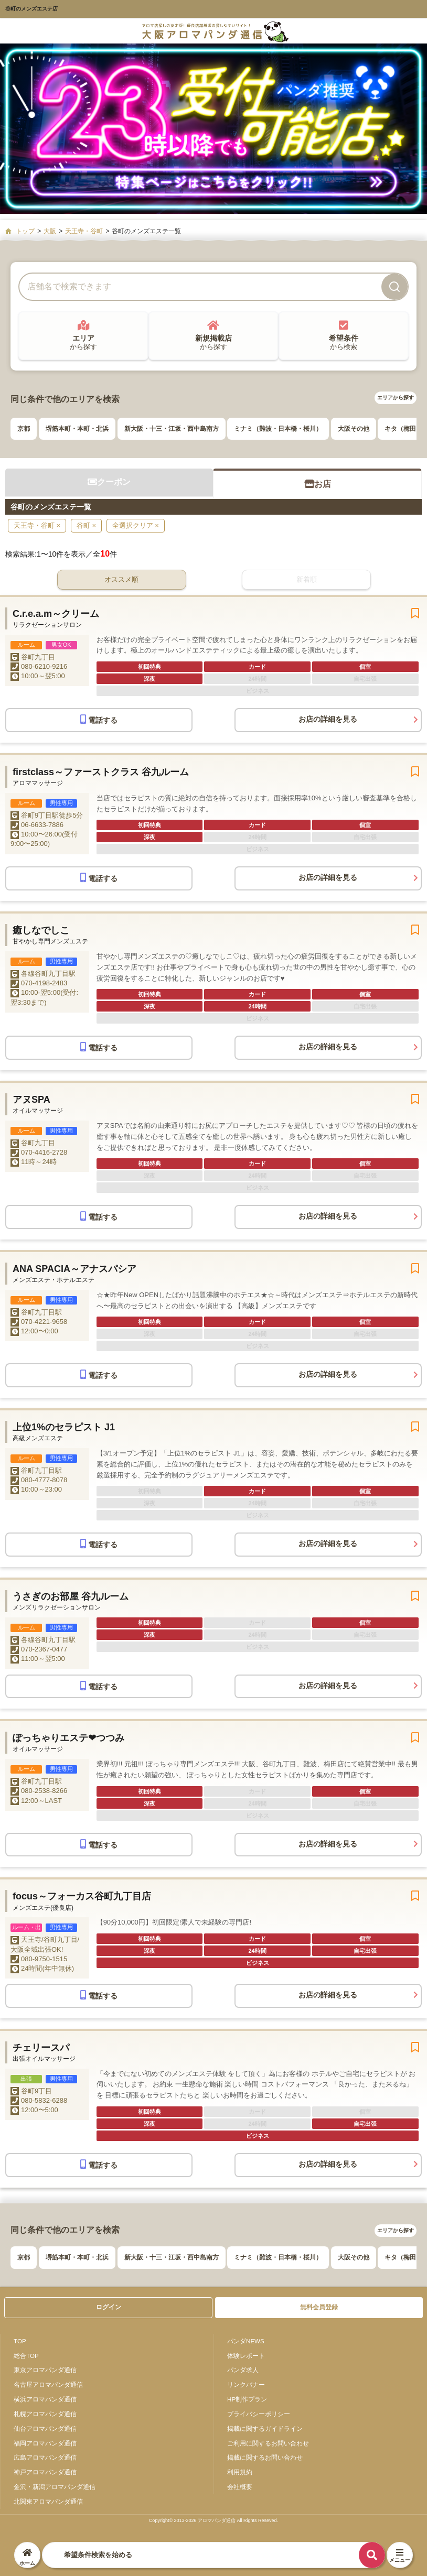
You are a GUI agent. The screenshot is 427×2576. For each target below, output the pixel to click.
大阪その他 (353, 428)
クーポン (109, 481)
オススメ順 (121, 579)
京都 (23, 428)
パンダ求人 (243, 2369)
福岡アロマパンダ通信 (45, 2443)
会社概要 (239, 2486)
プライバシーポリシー (258, 2413)
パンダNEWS (245, 2341)
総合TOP (26, 2355)
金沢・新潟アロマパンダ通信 (54, 2486)
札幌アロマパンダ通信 (45, 2413)
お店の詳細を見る (327, 719)
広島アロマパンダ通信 (45, 2457)
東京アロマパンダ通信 (45, 2369)
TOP (20, 2341)
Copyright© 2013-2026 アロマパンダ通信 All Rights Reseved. (213, 2520)
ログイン (108, 2307)
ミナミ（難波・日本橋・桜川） (278, 428)
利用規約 (239, 2472)
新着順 (306, 579)
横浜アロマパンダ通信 (45, 2399)
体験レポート (246, 2355)
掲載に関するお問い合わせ (265, 2457)
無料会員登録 (319, 2307)
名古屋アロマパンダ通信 (48, 2384)
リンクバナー (246, 2384)
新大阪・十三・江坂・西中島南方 (171, 428)
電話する (99, 719)
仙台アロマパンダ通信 (45, 2428)
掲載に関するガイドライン (265, 2428)
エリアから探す (395, 397)
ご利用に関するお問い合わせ (268, 2443)
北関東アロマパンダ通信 (48, 2501)
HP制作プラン (247, 2399)
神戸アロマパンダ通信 (45, 2472)
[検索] (394, 287)
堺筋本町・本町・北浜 (77, 428)
